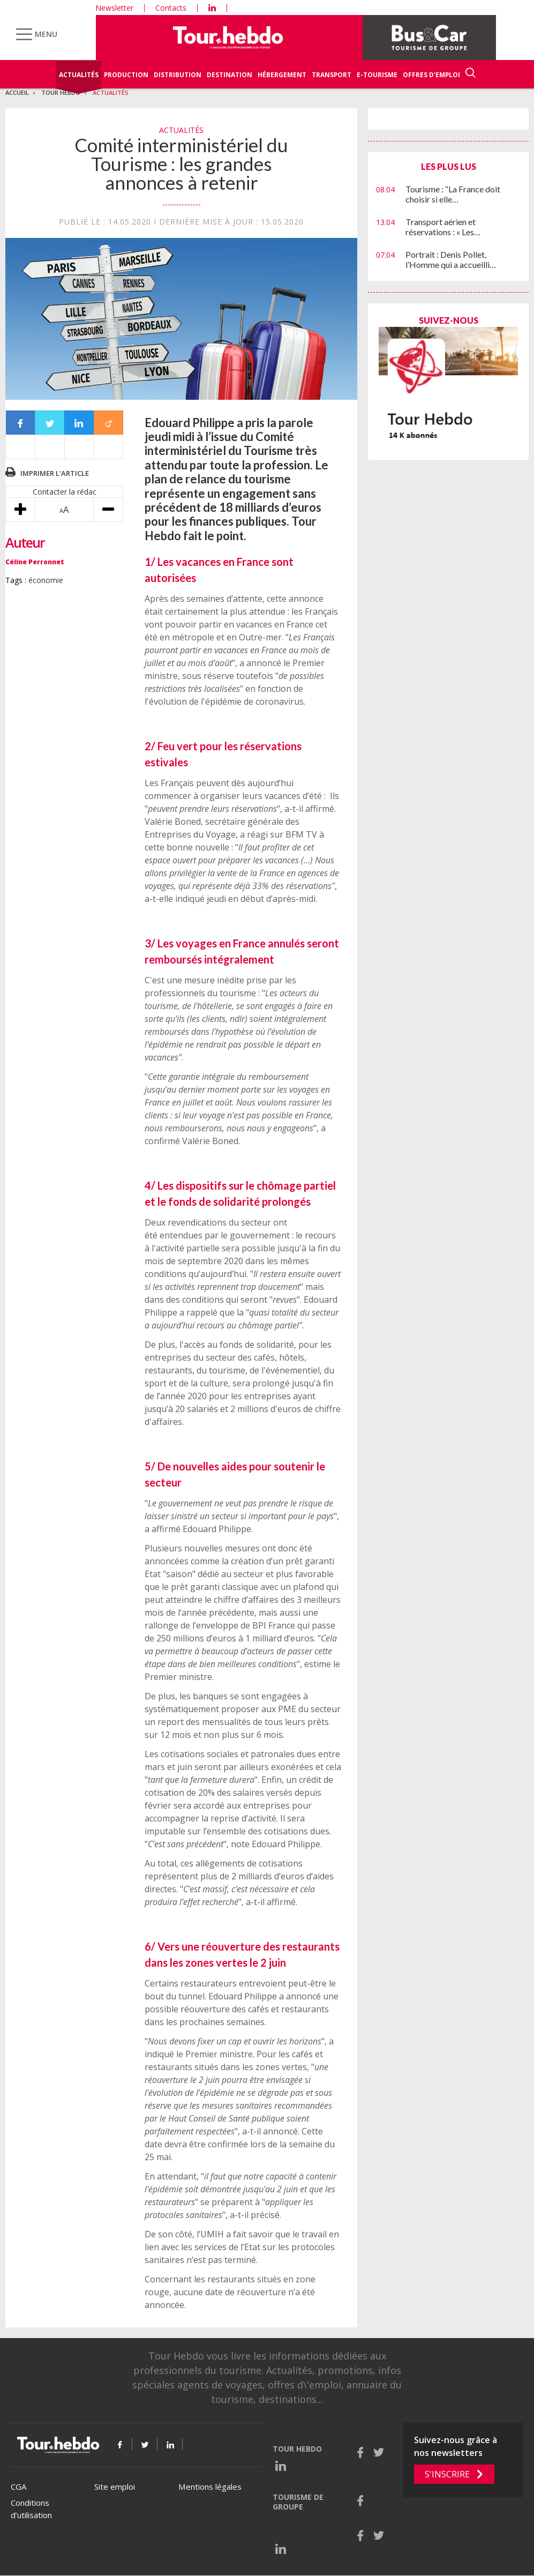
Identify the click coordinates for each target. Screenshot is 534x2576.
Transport (331, 74)
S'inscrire (447, 2474)
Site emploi (114, 2486)
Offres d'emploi (431, 74)
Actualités (79, 74)
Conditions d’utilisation (31, 2508)
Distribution (177, 74)
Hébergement (282, 74)
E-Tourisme (377, 74)
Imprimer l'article (54, 473)
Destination (229, 74)
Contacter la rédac (64, 492)
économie (45, 580)
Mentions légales (210, 2486)
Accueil (17, 92)
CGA (18, 2486)
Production (126, 74)
